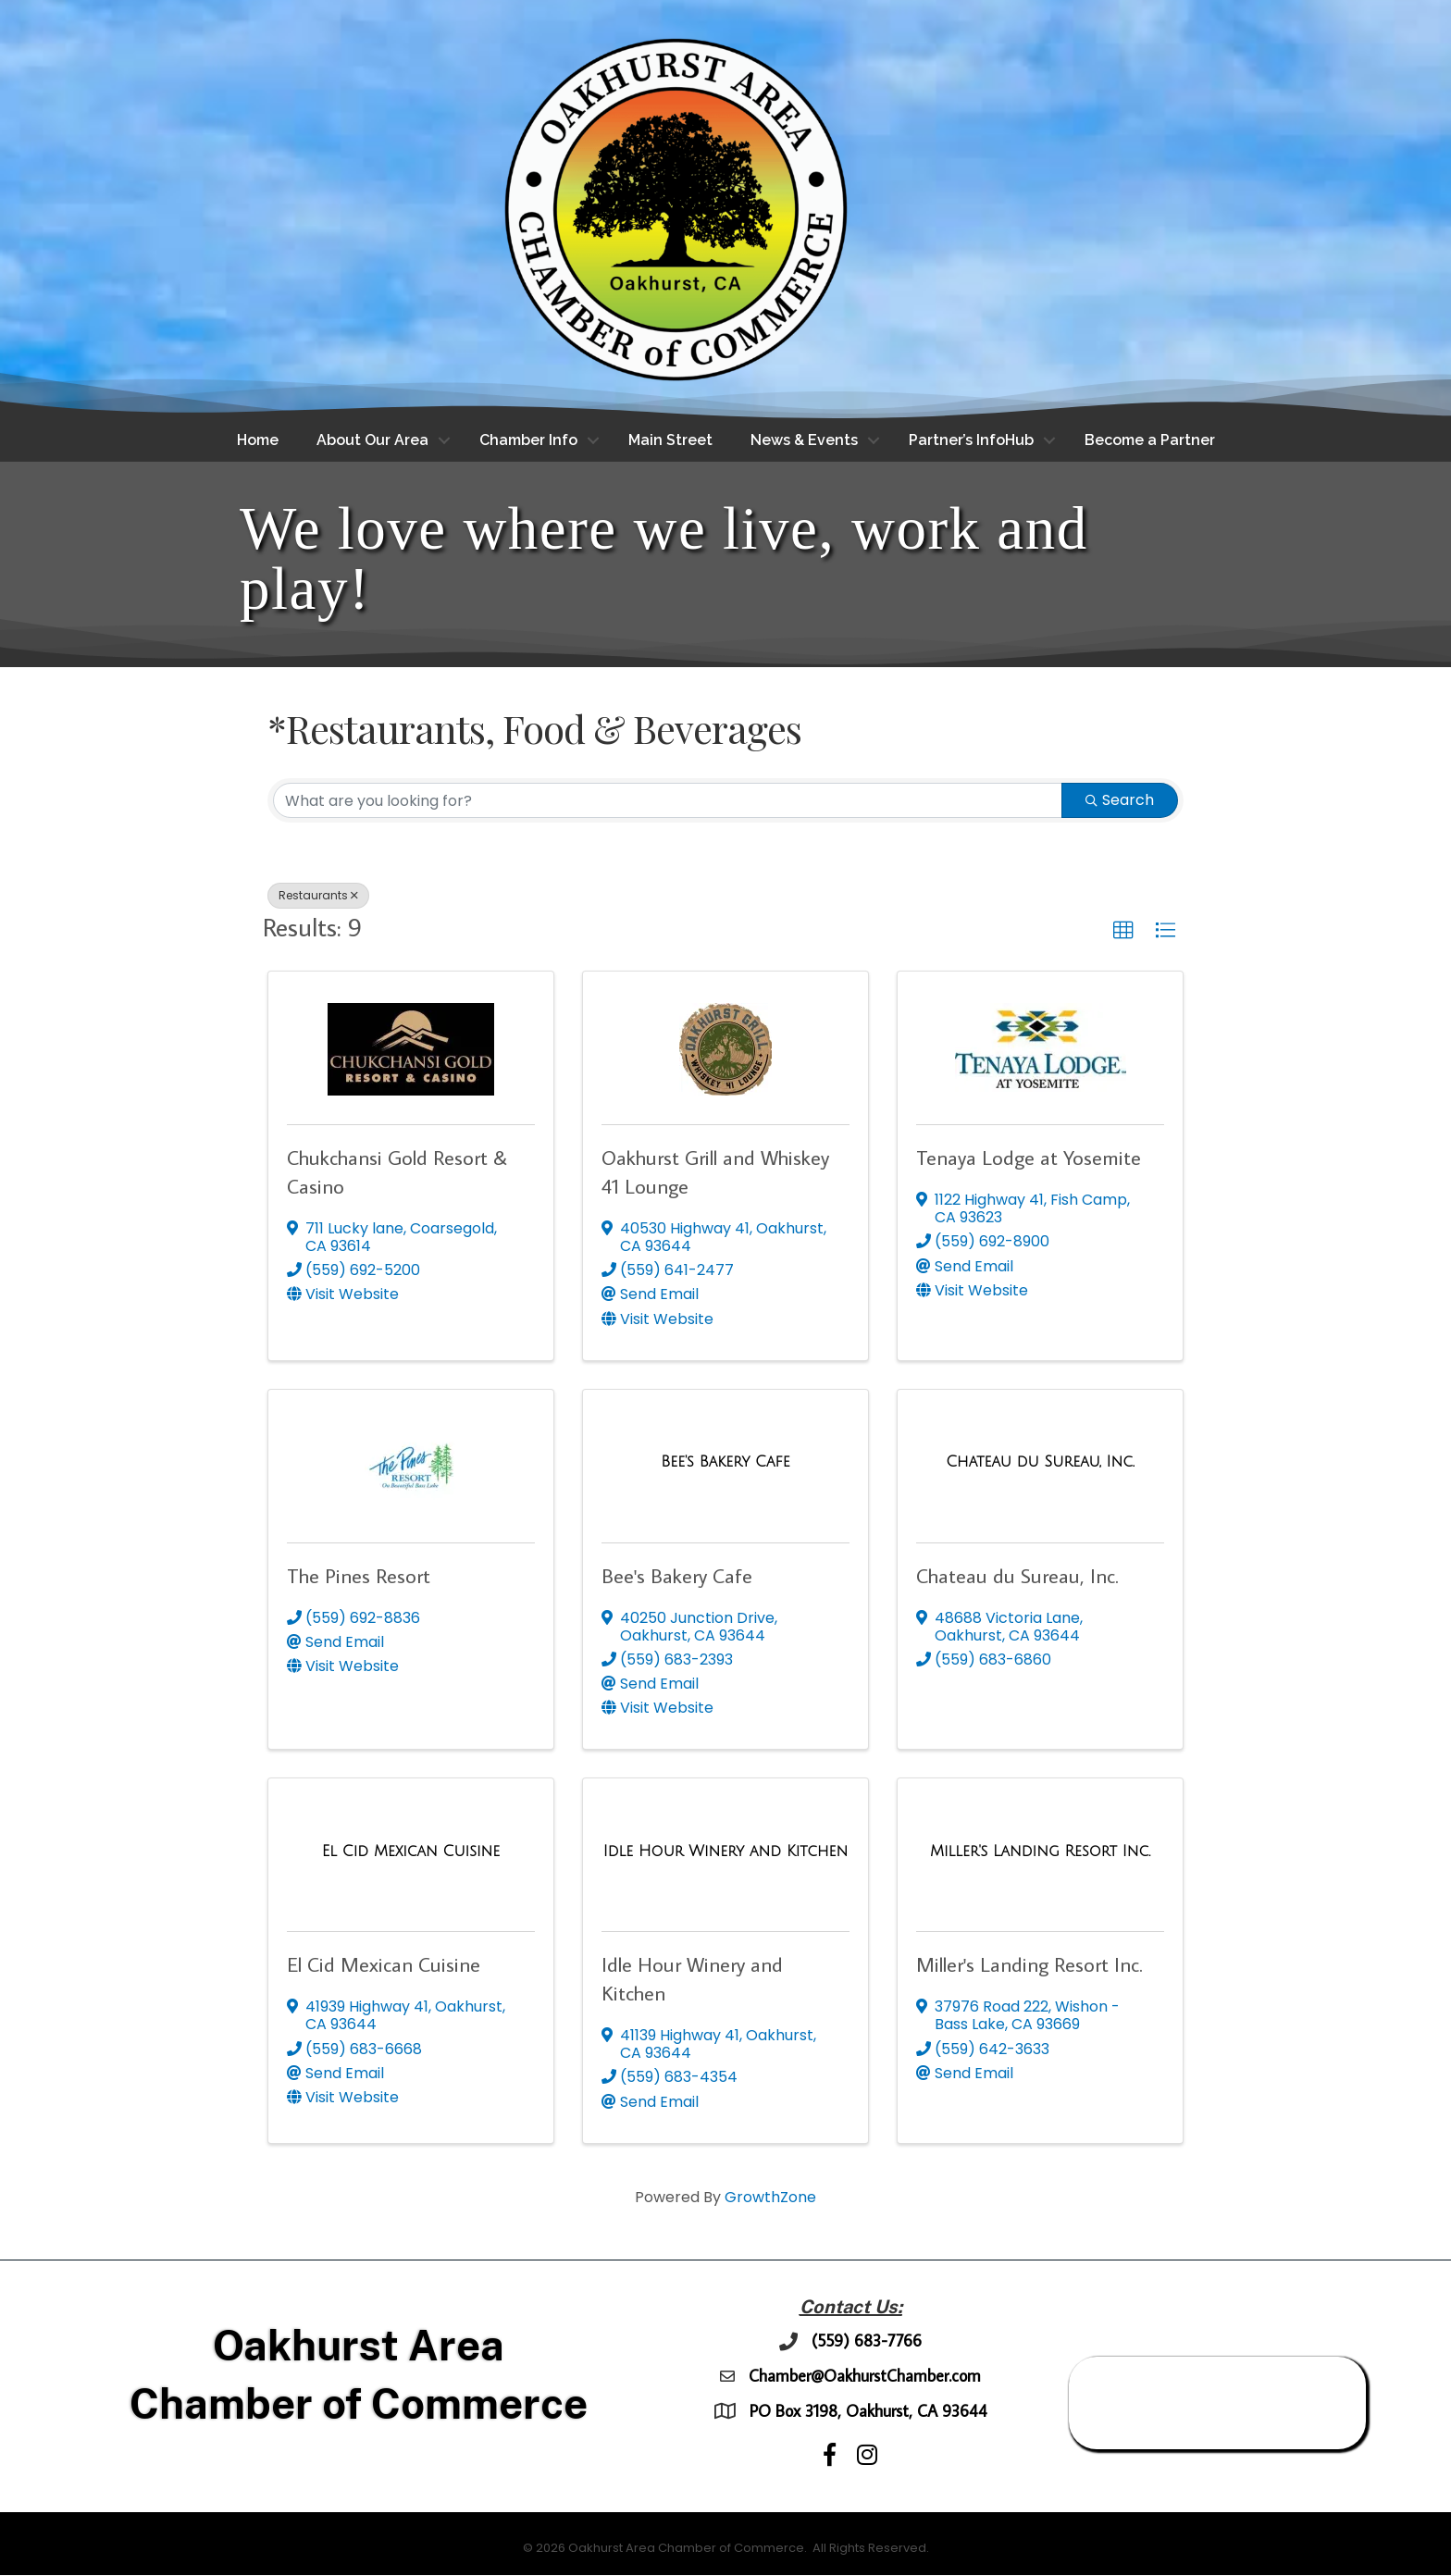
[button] (1123, 930)
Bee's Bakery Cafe (676, 1575)
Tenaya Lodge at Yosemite (1028, 1157)
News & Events (804, 440)
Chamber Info (528, 440)
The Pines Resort (358, 1575)
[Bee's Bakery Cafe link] (725, 1463)
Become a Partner (1150, 440)
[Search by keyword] (667, 800)
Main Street (670, 440)
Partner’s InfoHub (971, 440)
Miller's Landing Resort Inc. (1029, 1964)
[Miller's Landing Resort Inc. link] (1040, 1851)
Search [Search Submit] (1119, 800)
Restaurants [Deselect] (318, 895)
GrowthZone (770, 2197)
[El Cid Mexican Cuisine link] (411, 1851)
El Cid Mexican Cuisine (383, 1964)
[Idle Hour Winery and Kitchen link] (725, 1851)
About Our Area (372, 440)
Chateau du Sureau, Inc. (1017, 1575)
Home (258, 440)
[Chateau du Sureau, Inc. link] (1040, 1463)
